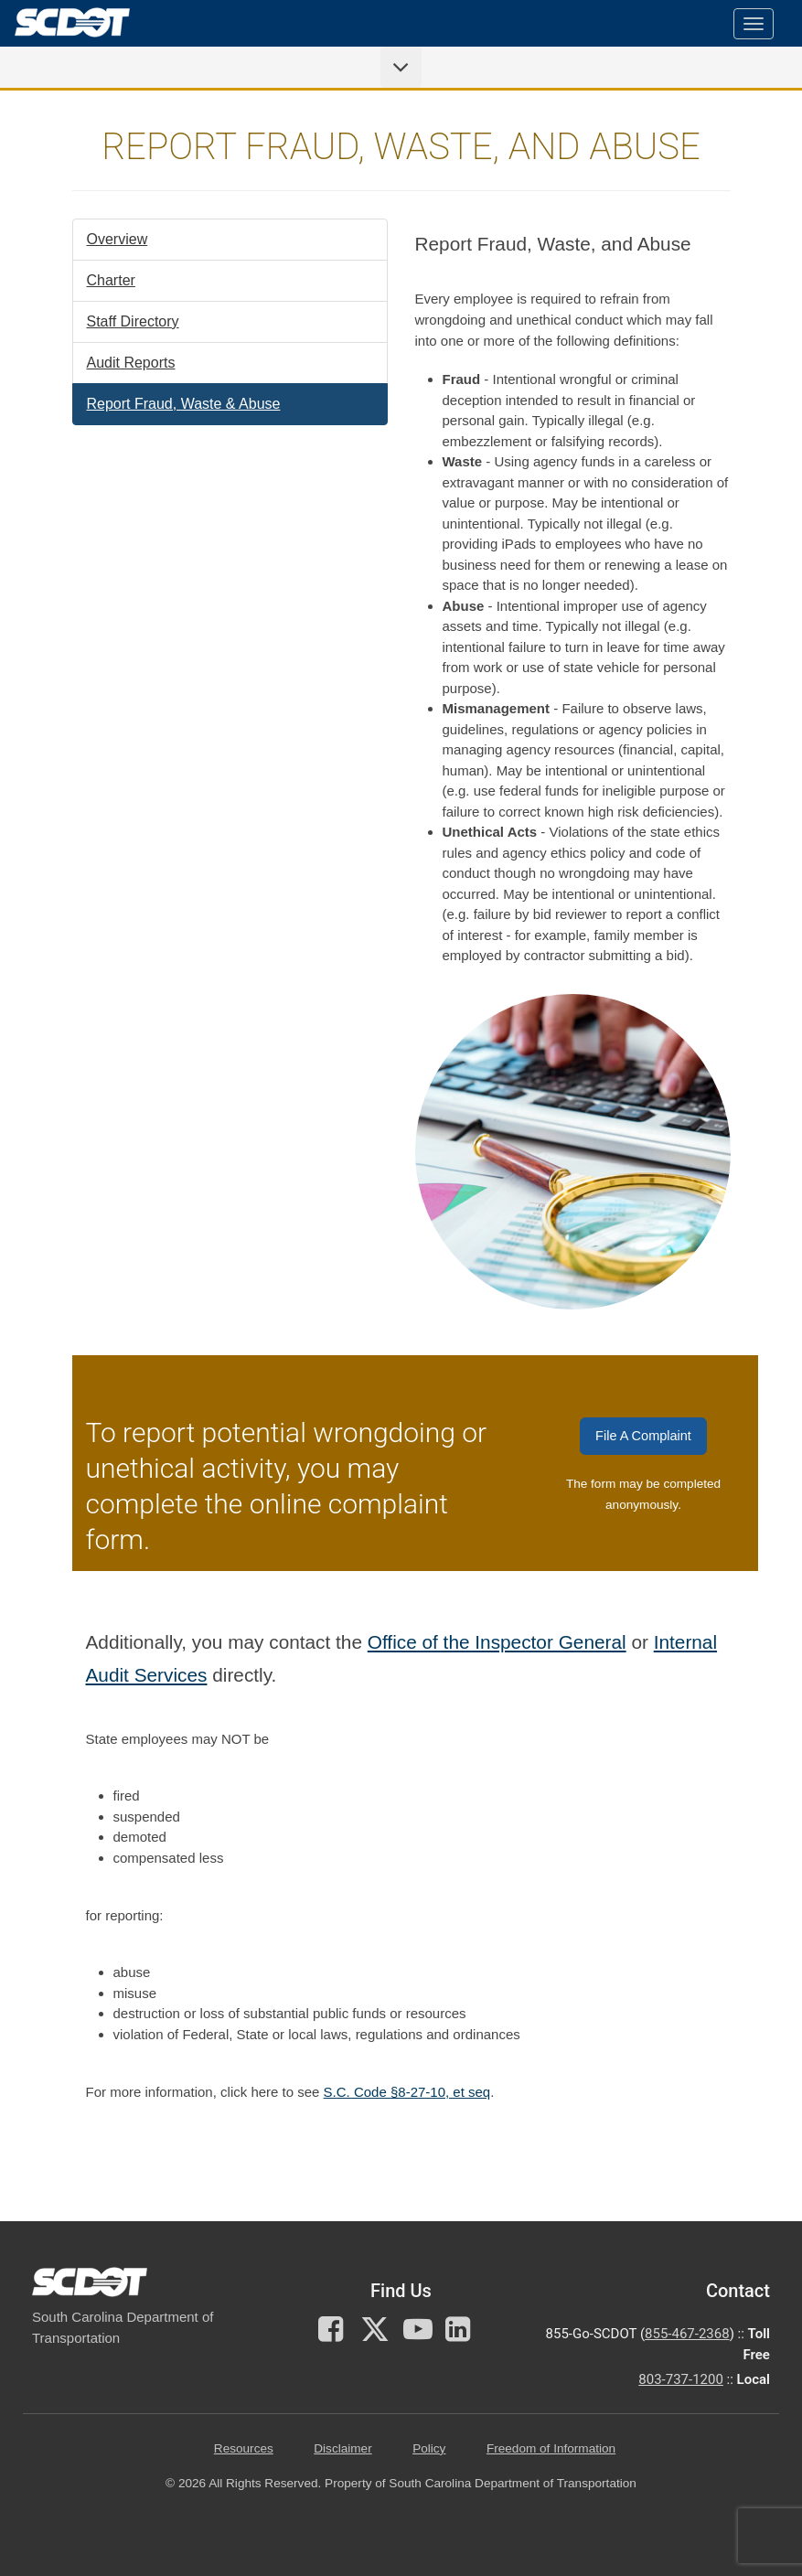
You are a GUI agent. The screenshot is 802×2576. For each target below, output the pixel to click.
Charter (111, 280)
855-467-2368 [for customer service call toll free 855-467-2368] (687, 2333)
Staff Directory (133, 321)
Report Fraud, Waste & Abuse (184, 404)
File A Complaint (643, 1435)
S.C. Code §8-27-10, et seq (407, 2092)
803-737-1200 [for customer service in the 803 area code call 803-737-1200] (680, 2379)
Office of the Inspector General (497, 1641)
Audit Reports (131, 362)
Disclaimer (342, 2448)
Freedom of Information (551, 2448)
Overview (117, 239)
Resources (243, 2448)
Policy (428, 2448)
